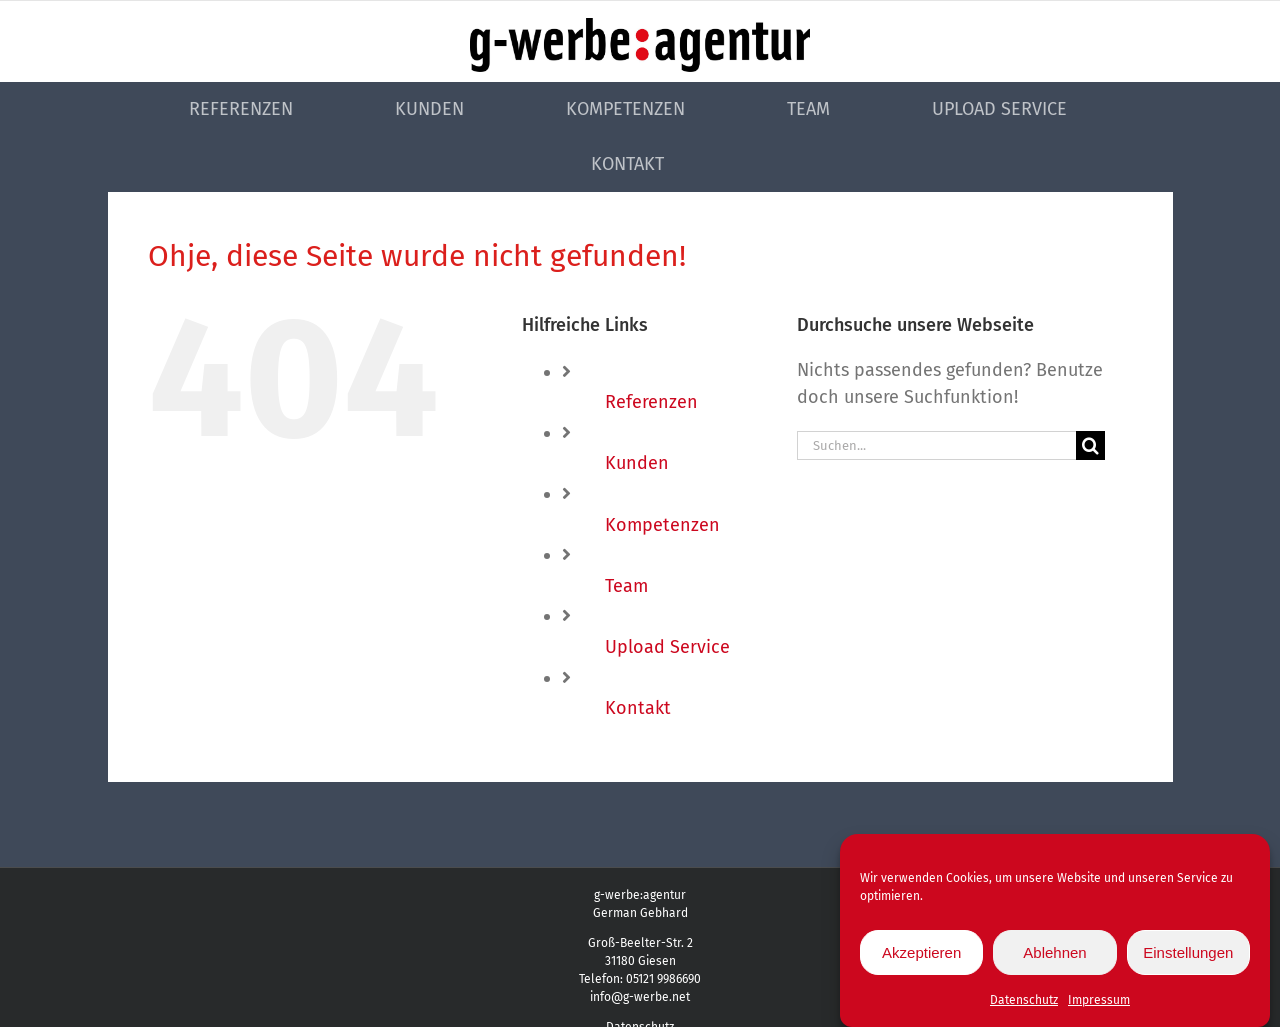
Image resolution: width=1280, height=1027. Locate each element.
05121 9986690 (663, 979)
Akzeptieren (921, 954)
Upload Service (667, 647)
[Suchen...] (936, 445)
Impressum (1099, 1003)
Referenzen (651, 402)
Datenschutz (1024, 1003)
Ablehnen (1054, 954)
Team (626, 586)
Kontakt (638, 708)
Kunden (637, 463)
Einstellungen (1188, 954)
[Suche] (1090, 445)
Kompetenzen (662, 525)
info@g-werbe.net (640, 997)
